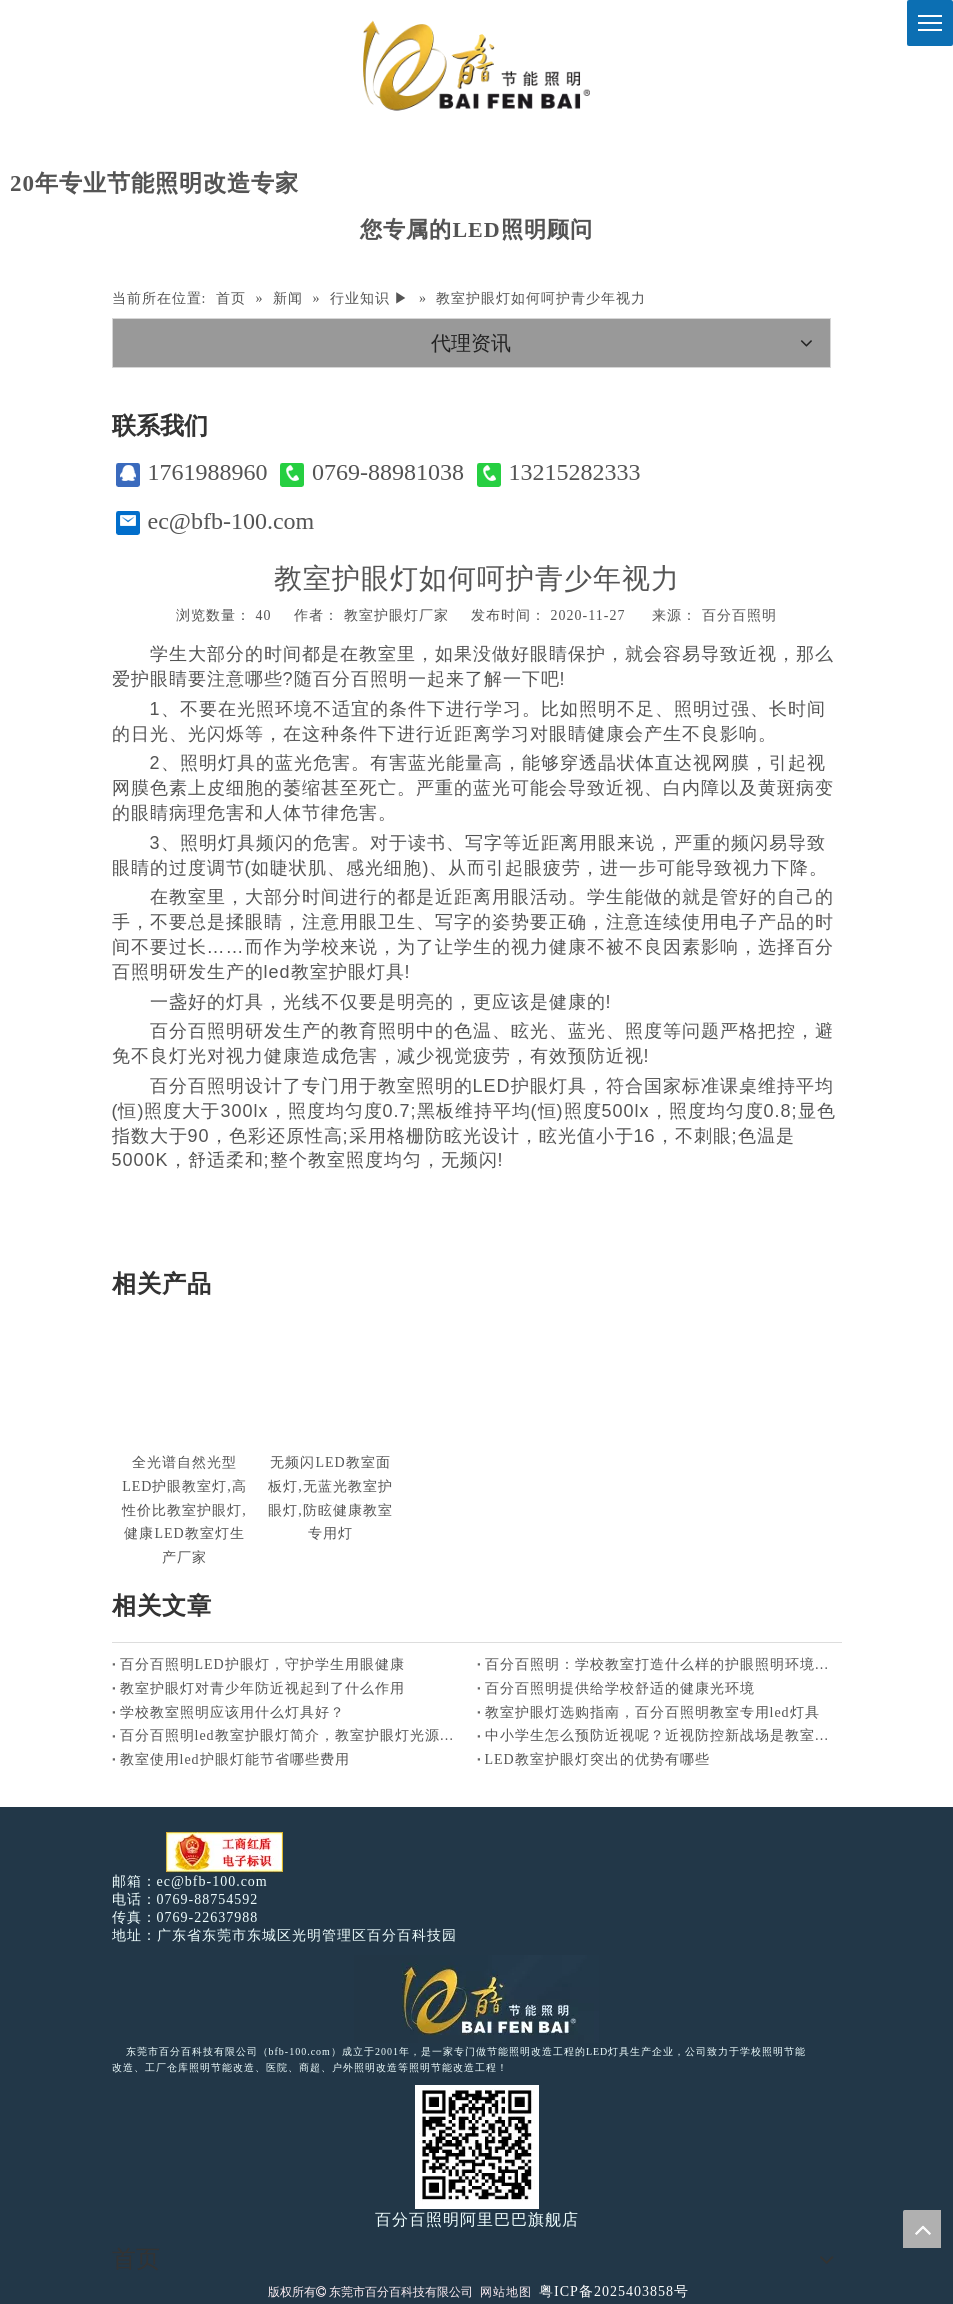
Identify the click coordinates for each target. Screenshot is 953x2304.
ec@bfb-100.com (215, 521)
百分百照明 (739, 615)
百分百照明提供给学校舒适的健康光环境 (620, 1688)
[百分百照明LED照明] (476, 1999)
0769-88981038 (372, 472)
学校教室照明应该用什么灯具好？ (232, 1712)
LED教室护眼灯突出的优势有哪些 (597, 1759)
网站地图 (506, 2292)
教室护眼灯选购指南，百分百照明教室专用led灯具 (652, 1712)
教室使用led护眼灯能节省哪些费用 (235, 1759)
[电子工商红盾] (224, 1852)
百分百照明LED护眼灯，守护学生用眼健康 (262, 1664)
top (922, 2229)
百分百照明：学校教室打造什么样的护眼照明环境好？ (659, 1664)
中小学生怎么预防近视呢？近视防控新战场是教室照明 (659, 1735)
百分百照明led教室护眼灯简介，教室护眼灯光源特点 (294, 1735)
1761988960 (192, 472)
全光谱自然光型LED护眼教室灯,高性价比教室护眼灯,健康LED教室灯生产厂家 (184, 1510)
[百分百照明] (476, 65)
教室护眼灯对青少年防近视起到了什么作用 (262, 1688)
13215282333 (559, 472)
